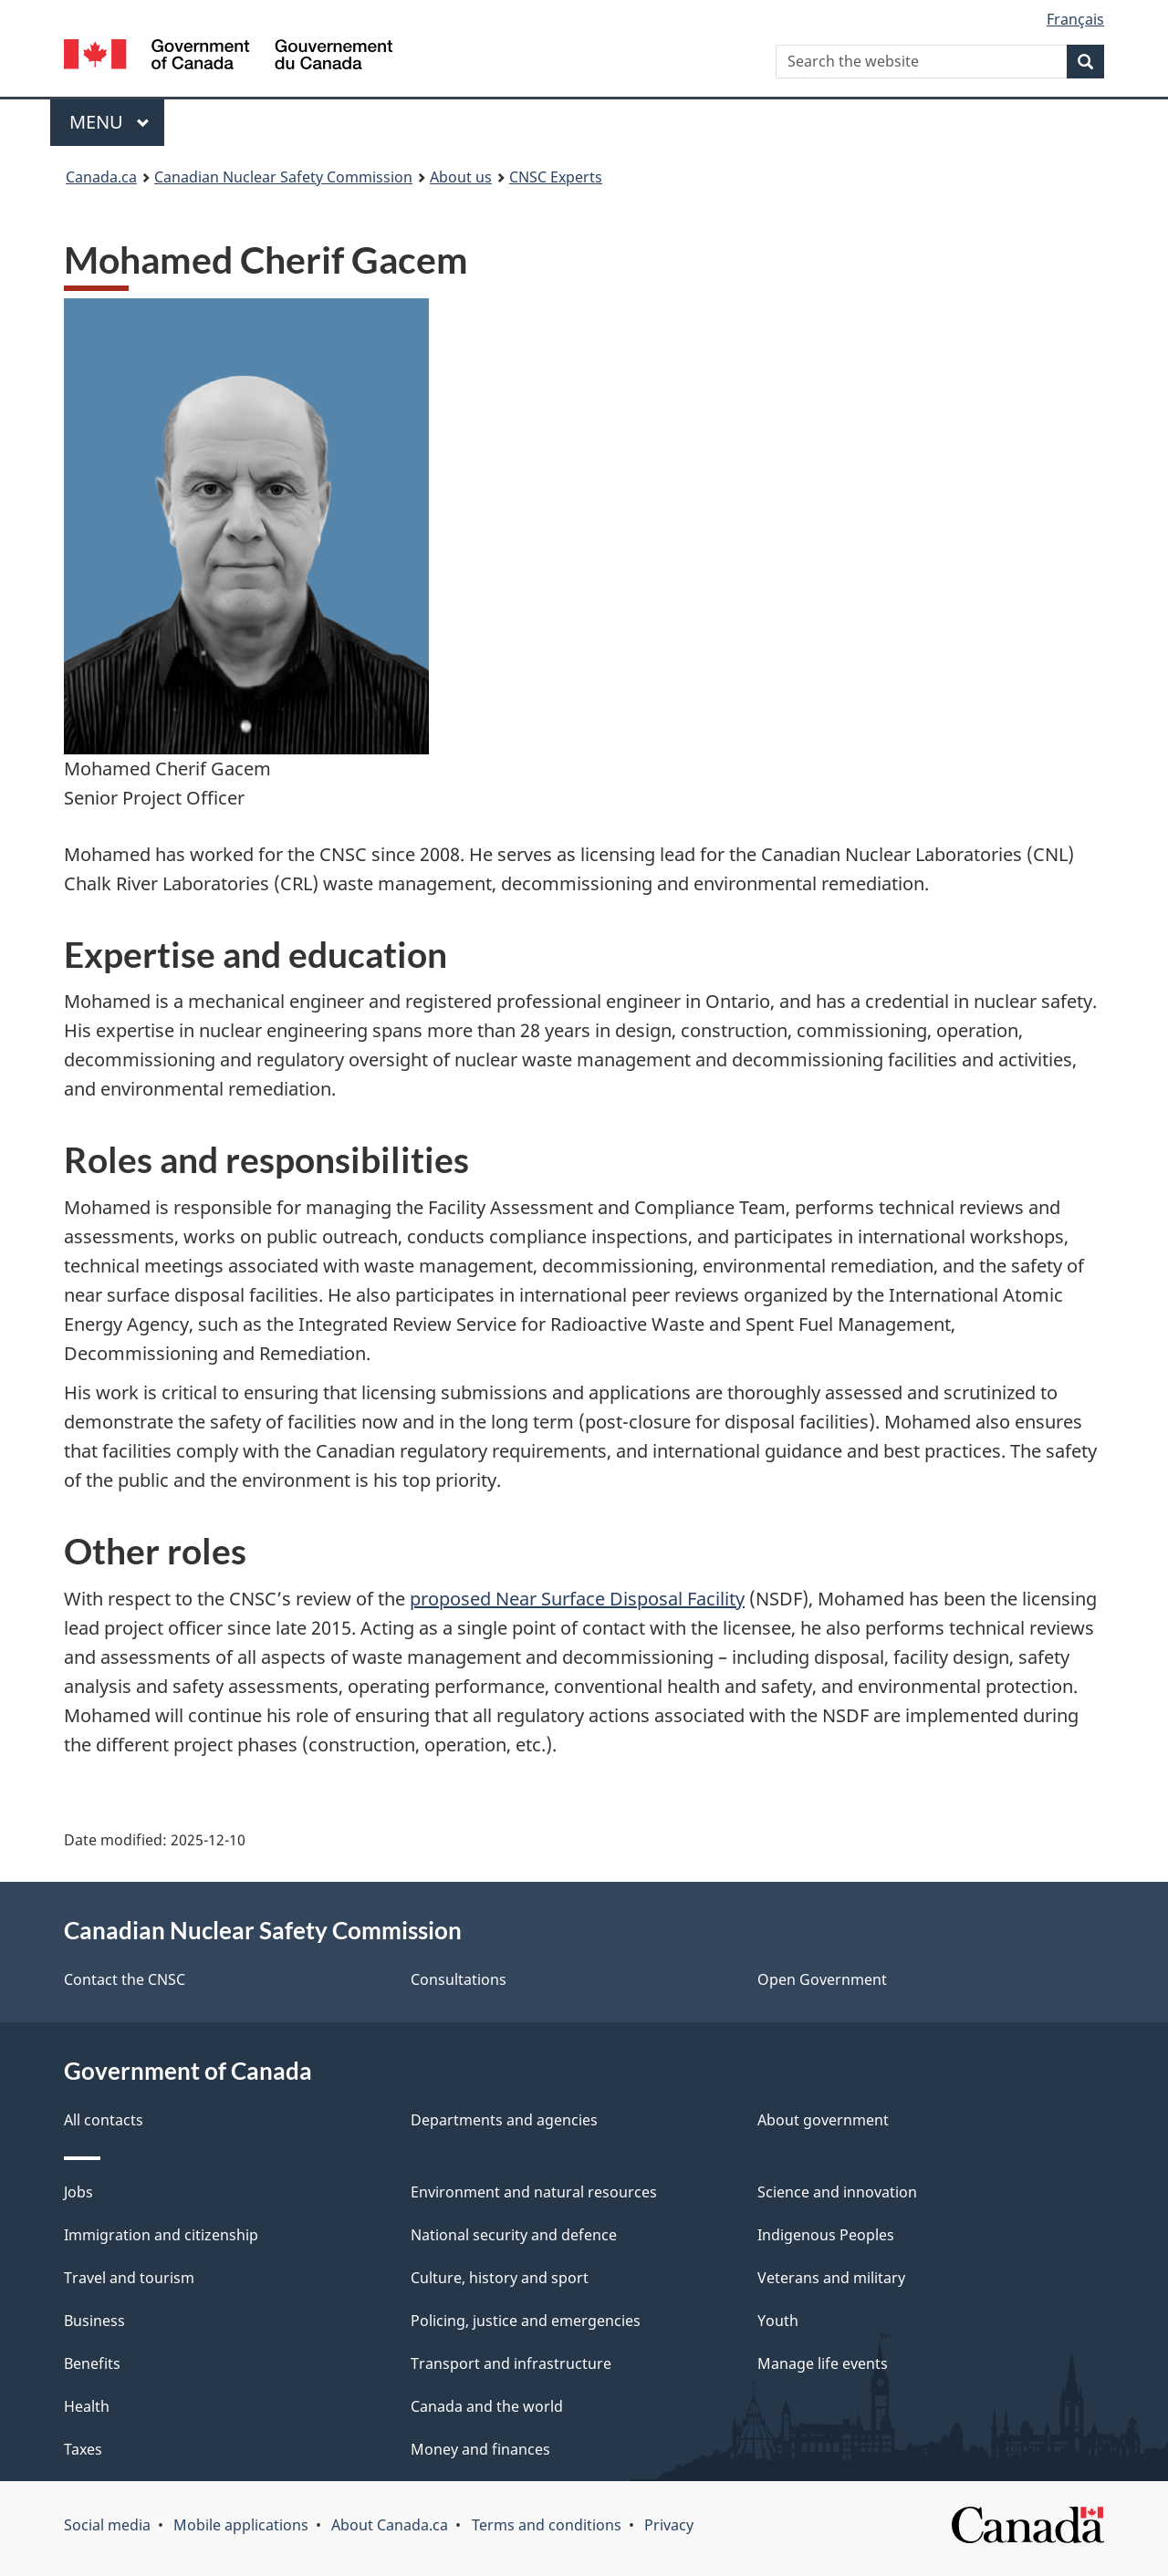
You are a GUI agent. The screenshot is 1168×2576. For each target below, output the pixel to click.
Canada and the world (487, 2406)
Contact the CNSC (124, 1979)
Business (94, 2321)
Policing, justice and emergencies (526, 2321)
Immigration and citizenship (161, 2235)
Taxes (83, 2449)
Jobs (78, 2192)
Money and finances (480, 2449)
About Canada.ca (389, 2525)
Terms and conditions (546, 2525)
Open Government (822, 1979)
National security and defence (514, 2235)
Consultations (458, 1979)
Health (87, 2406)
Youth (777, 2321)
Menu (109, 121)
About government (823, 2120)
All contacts (103, 2120)
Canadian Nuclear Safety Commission (283, 177)
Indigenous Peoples (825, 2235)
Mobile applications (240, 2525)
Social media (107, 2525)
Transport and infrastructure (511, 2363)
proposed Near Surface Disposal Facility (577, 1598)
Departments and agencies (504, 2120)
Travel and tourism (129, 2278)
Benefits (92, 2363)
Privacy (669, 2525)
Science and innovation (837, 2192)
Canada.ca (101, 177)
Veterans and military (831, 2278)
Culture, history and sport (500, 2278)
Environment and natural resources (534, 2192)
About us (461, 177)
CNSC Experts (555, 177)
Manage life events (822, 2363)
